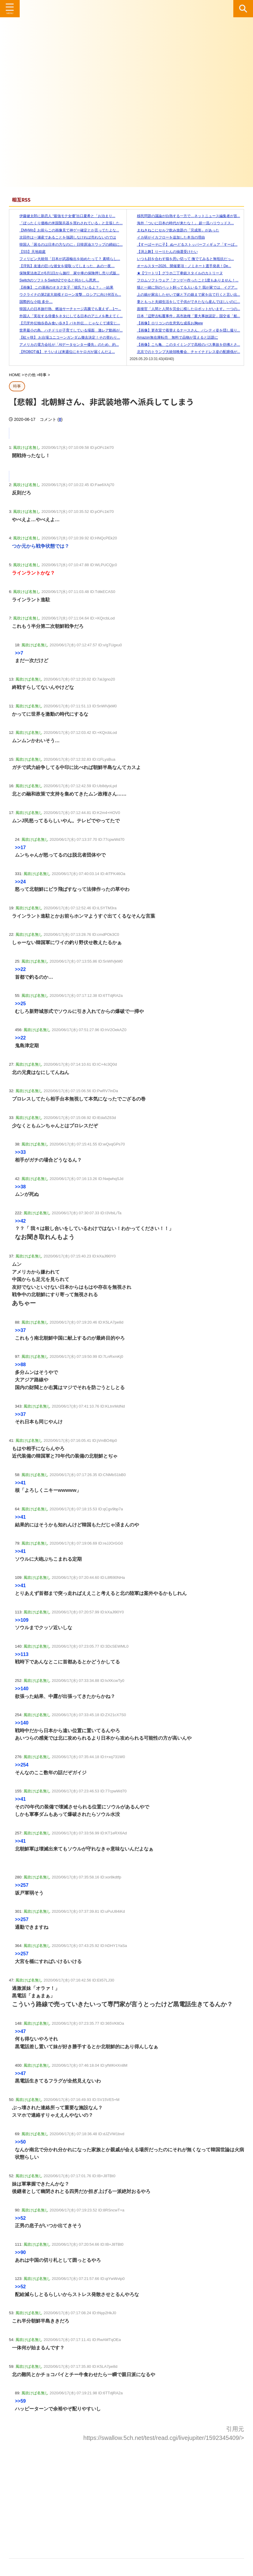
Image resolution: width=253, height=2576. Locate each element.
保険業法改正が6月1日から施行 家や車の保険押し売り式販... (65, 273)
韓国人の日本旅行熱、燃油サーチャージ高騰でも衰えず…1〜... (66, 309)
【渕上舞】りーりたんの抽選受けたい (164, 252)
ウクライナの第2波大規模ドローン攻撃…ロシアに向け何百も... (66, 294)
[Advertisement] (126, 2495)
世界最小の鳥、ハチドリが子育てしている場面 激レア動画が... (67, 330)
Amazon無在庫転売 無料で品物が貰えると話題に (174, 337)
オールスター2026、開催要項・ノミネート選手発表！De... (180, 266)
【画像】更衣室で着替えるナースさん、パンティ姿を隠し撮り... (185, 330)
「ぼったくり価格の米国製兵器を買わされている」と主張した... (67, 223)
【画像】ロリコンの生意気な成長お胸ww (166, 323)
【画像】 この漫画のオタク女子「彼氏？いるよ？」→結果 (62, 287)
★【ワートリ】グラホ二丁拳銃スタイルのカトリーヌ (176, 273)
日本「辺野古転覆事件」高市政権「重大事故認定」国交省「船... (185, 316)
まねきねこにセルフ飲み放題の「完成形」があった (174, 230)
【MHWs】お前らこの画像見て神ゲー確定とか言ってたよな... (65, 230)
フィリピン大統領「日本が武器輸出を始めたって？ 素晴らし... (66, 259)
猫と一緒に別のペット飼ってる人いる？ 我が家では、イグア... (183, 287)
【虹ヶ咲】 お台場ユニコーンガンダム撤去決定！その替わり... (66, 337)
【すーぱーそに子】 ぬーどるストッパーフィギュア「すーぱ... (183, 244)
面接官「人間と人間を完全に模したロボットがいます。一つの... (185, 309)
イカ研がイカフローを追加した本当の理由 (167, 237)
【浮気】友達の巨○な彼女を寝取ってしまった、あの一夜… (63, 266)
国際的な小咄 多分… (32, 302)
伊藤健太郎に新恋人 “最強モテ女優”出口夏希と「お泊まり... (63, 216)
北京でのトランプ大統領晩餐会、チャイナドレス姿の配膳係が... (185, 352)
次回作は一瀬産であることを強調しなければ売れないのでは (64, 237)
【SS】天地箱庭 (29, 252)
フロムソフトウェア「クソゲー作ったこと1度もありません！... (184, 280)
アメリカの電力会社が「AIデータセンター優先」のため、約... (65, 345)
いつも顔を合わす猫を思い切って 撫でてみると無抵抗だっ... (182, 259)
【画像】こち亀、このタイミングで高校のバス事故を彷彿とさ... (185, 345)
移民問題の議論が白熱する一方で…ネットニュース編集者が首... (185, 216)
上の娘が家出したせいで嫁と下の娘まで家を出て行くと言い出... (185, 294)
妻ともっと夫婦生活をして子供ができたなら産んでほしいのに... (185, 302)
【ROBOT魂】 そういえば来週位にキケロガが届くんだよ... (63, 352)
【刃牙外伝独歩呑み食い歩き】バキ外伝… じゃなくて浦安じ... (66, 323)
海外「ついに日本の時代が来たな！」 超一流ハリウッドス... (182, 223)
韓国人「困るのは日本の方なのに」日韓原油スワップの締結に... (67, 244)
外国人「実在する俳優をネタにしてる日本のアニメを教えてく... (67, 316)
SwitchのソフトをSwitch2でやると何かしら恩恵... (55, 280)
